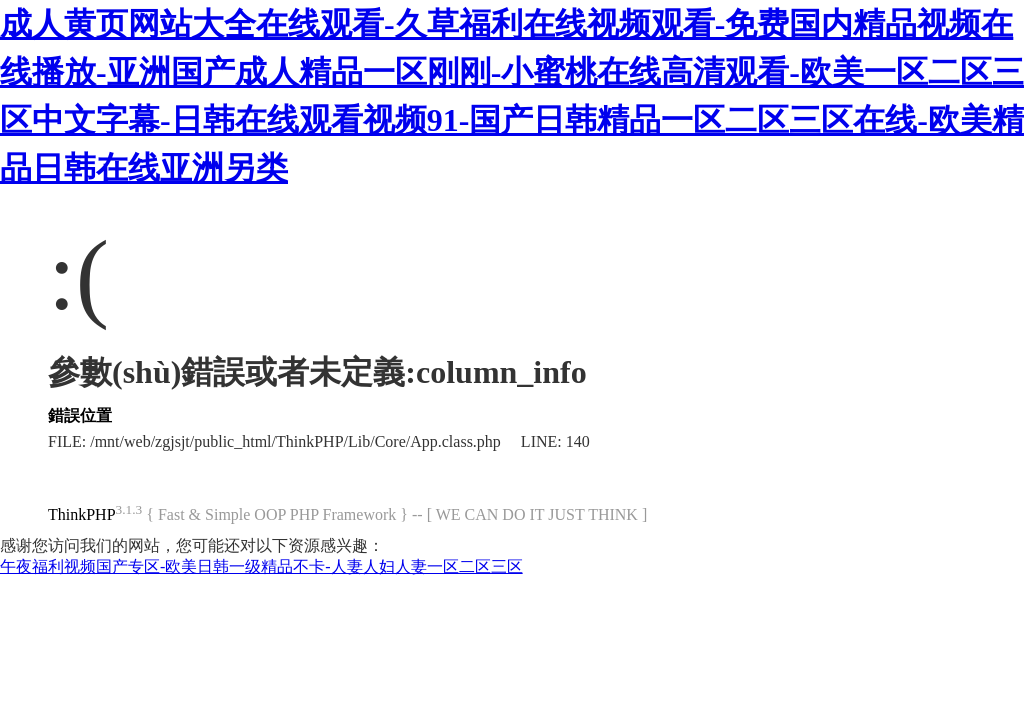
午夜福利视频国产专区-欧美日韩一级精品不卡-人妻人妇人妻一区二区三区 (261, 566)
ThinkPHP (82, 514)
